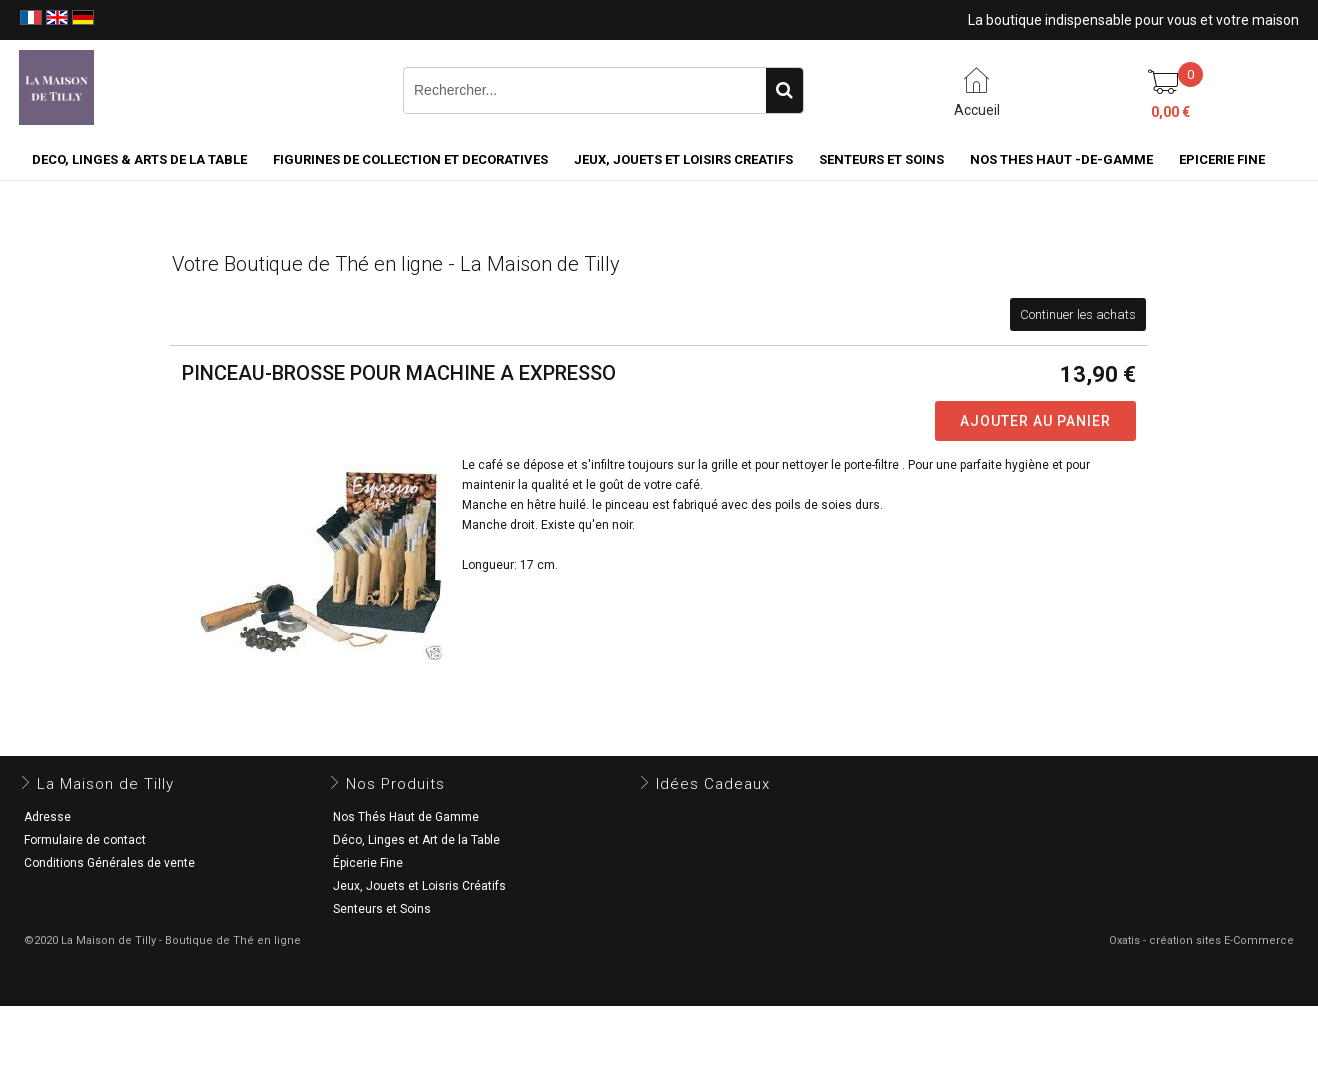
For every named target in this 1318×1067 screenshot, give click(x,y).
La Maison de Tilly (105, 784)
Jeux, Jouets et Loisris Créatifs (419, 886)
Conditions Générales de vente (109, 863)
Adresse (47, 817)
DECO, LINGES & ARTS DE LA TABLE (139, 159)
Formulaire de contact (85, 840)
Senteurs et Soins (382, 909)
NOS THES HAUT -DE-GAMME (1061, 159)
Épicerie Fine (368, 863)
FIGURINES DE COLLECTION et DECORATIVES (410, 159)
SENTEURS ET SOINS (881, 159)
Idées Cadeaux (713, 784)
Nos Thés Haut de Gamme (406, 817)
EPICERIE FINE (1222, 159)
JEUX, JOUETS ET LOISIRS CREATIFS (683, 159)
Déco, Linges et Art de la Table (416, 840)
